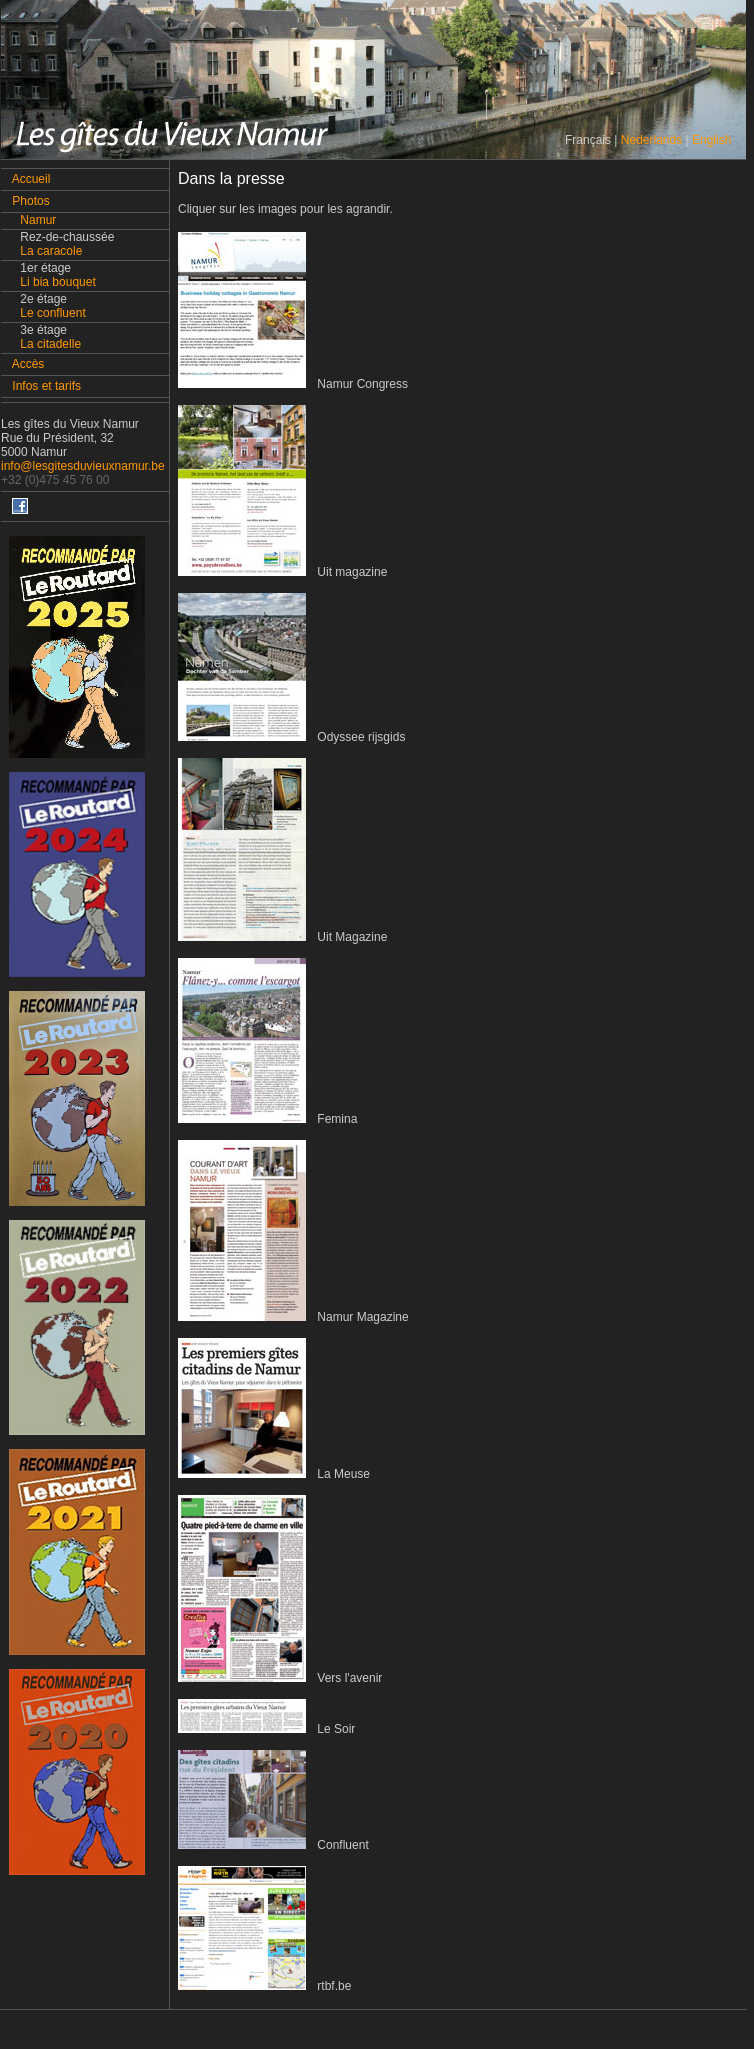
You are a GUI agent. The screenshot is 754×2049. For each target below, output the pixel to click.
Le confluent (52, 313)
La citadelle (50, 344)
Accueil (31, 179)
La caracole (51, 251)
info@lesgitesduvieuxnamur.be (83, 466)
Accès (28, 364)
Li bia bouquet (57, 282)
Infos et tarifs (46, 386)
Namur (38, 220)
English (711, 140)
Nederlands (651, 140)
